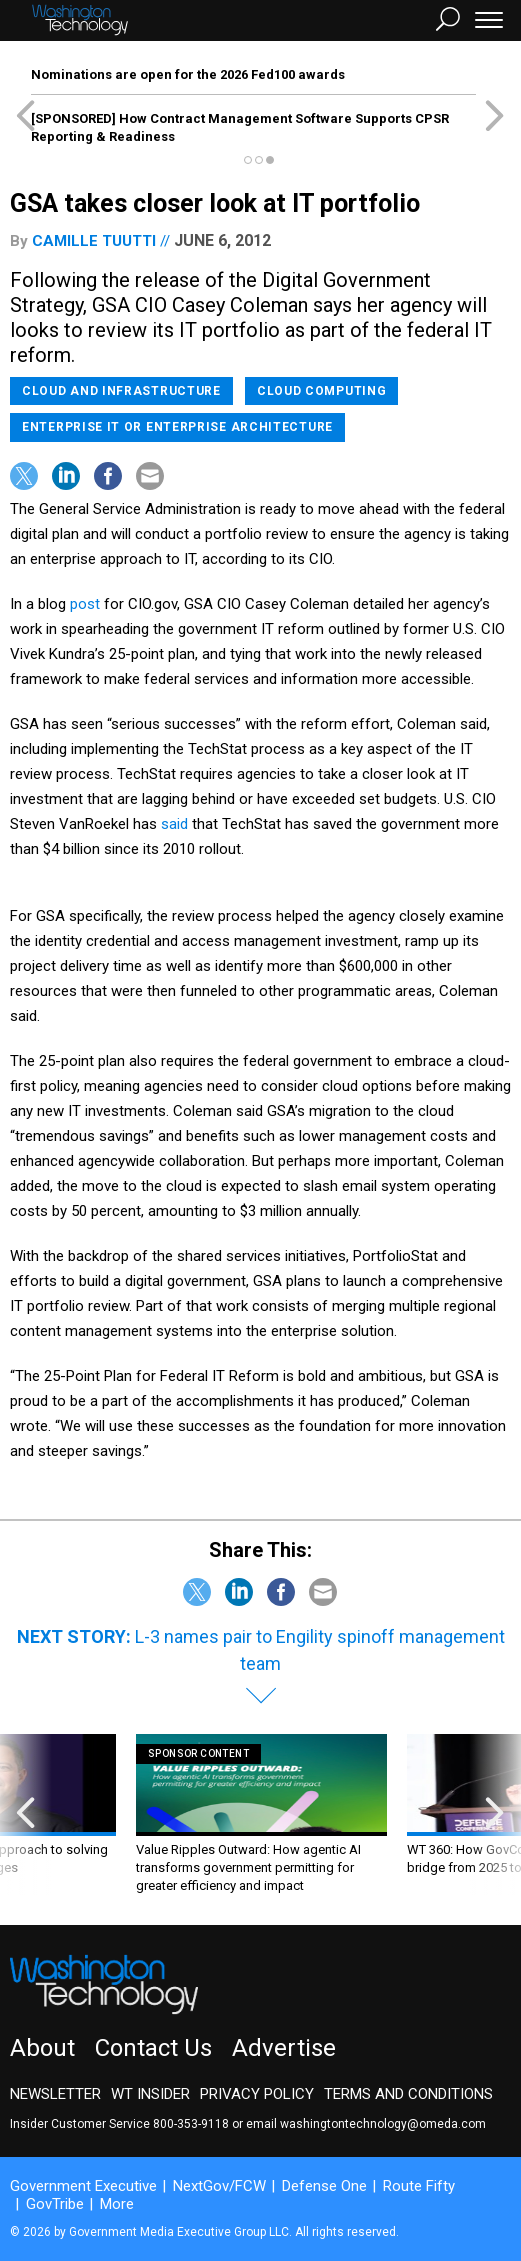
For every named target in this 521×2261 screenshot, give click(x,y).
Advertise (284, 2048)
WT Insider (150, 2094)
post (87, 604)
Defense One (324, 2186)
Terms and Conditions (408, 2094)
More (117, 2204)
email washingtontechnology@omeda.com (366, 2124)
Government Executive (83, 2186)
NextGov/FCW (219, 2186)
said (176, 824)
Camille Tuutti (94, 241)
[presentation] (26, 1814)
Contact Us (153, 2048)
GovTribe (55, 2204)
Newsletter (55, 2094)
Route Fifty (419, 2186)
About (42, 2048)
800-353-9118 (191, 2124)
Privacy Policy (257, 2094)
